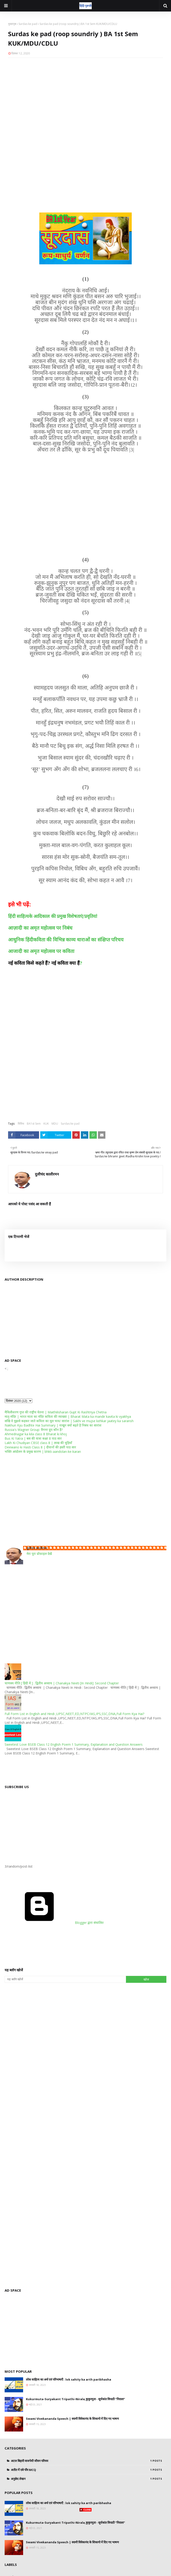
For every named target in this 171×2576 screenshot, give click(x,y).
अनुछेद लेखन (87, 2479)
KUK (46, 1124)
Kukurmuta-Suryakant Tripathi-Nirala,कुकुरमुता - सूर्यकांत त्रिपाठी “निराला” (75, 2399)
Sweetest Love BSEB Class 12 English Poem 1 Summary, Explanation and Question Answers (74, 1744)
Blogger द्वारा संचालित (54, 1922)
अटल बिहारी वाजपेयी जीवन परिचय (87, 2461)
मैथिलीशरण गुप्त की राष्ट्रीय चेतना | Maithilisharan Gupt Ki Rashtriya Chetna (56, 1412)
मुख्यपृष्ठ (12, 24)
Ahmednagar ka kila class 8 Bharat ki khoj (36, 1434)
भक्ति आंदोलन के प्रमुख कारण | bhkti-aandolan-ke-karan (43, 1451)
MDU (55, 1124)
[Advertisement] (85, 94)
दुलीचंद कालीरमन (47, 1174)
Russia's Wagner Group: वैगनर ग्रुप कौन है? (34, 1429)
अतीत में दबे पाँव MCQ (87, 2470)
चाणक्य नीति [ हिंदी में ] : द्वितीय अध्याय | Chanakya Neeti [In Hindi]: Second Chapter (62, 1683)
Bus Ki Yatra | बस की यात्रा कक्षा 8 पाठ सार (33, 1438)
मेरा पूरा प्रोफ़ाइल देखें (39, 1553)
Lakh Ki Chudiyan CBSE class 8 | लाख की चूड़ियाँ (38, 1443)
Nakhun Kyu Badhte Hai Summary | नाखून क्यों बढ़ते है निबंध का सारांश (53, 1425)
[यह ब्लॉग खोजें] (65, 1979)
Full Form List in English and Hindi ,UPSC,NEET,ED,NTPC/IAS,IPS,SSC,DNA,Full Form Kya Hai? (74, 1714)
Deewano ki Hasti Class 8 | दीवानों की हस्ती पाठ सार (40, 1447)
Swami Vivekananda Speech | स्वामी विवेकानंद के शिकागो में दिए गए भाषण (72, 2419)
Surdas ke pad (27, 24)
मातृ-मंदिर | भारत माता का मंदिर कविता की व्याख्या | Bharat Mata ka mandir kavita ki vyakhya (68, 1416)
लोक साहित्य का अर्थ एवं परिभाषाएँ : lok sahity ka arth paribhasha (68, 2379)
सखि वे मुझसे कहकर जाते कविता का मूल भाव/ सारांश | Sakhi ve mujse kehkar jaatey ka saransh (69, 1421)
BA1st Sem (34, 1124)
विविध (21, 1124)
